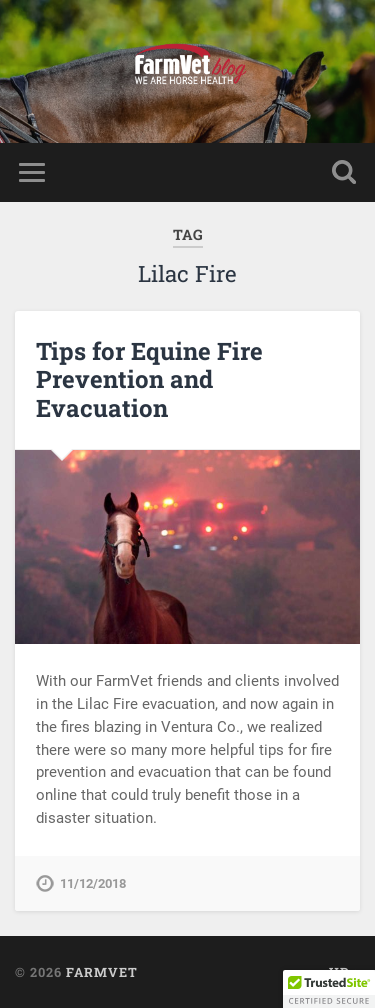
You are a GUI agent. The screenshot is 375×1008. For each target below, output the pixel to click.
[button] (329, 989)
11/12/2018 (93, 883)
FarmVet (102, 972)
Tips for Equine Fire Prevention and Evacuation (149, 380)
